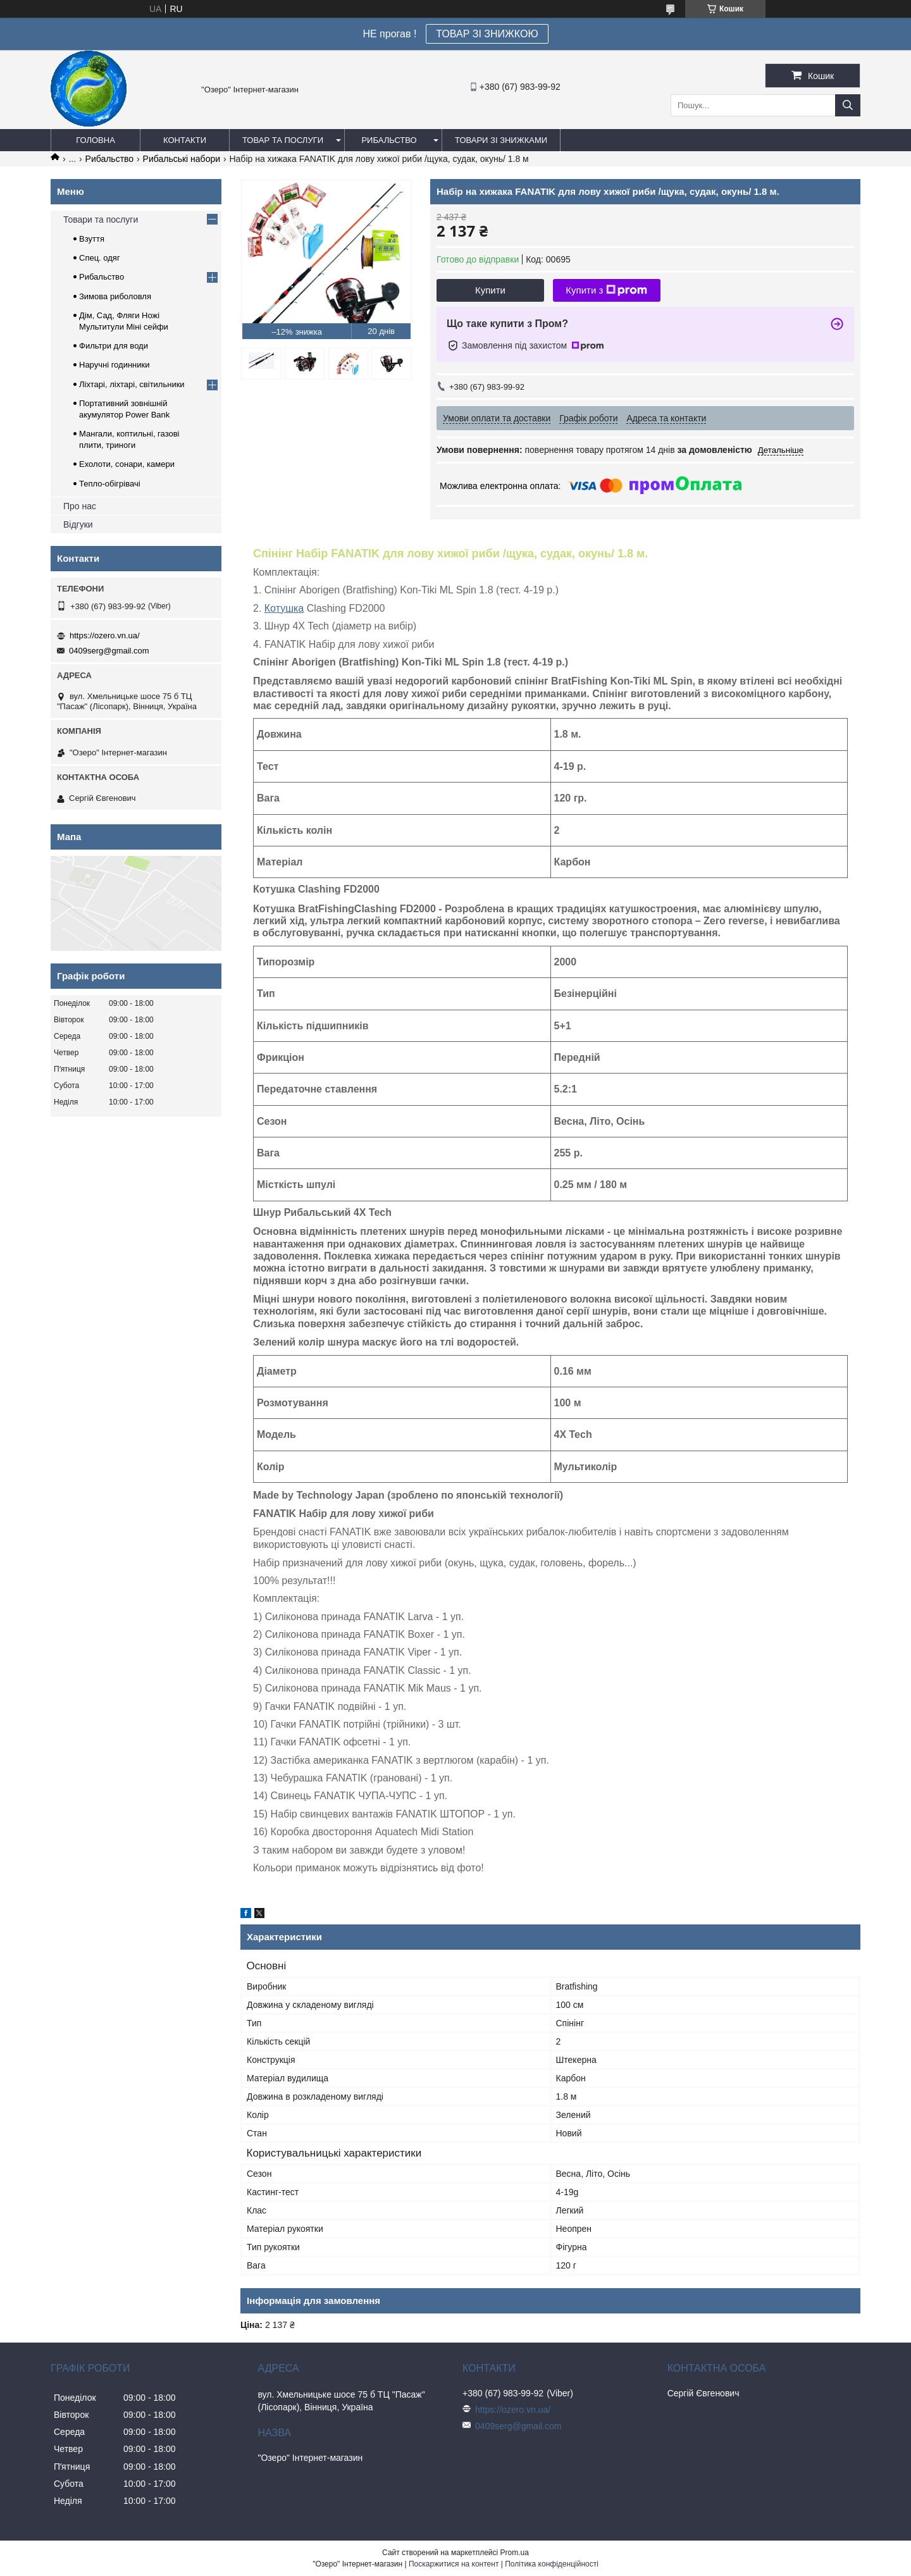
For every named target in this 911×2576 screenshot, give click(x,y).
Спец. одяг (99, 258)
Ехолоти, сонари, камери (127, 464)
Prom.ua (514, 2552)
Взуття (91, 239)
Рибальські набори (181, 159)
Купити (490, 290)
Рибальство (388, 140)
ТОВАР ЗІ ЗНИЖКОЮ (487, 33)
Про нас (79, 506)
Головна (95, 140)
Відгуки (78, 524)
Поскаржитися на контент (454, 2564)
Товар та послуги (282, 140)
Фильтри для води (113, 345)
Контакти (184, 140)
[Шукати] (847, 105)
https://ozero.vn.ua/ (105, 635)
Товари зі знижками (501, 140)
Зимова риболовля (115, 296)
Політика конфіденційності (551, 2564)
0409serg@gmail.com (109, 650)
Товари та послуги (100, 219)
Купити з (606, 290)
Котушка (284, 608)
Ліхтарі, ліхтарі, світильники (132, 384)
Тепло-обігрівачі (109, 483)
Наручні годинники (114, 364)
